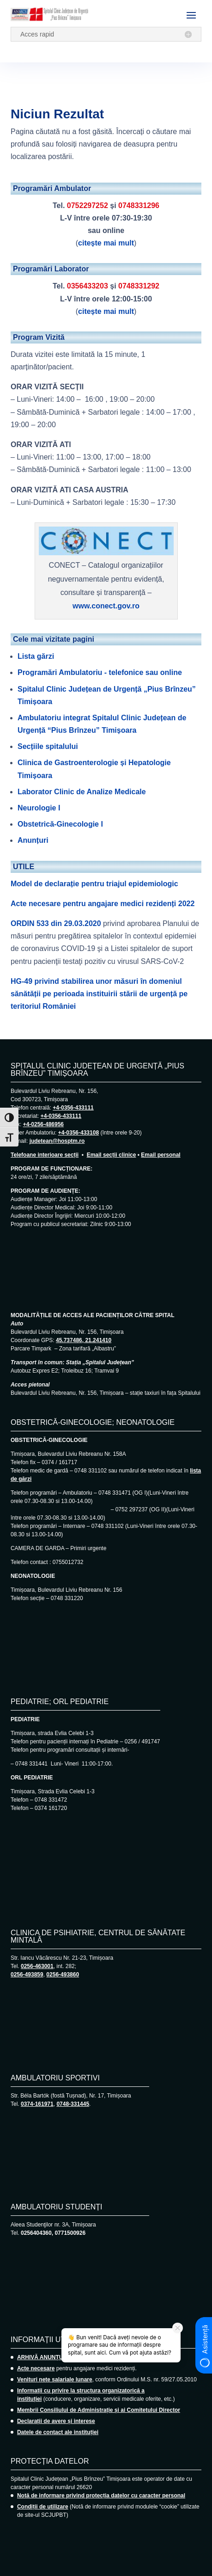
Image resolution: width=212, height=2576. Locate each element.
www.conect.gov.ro (106, 606)
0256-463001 (37, 1966)
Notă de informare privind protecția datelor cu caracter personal (101, 2495)
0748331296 (138, 205)
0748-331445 (72, 2104)
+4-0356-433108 (78, 1132)
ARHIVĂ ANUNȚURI (43, 2357)
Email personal (160, 1155)
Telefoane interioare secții (45, 1155)
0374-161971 (37, 2104)
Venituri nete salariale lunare (54, 2379)
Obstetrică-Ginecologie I (60, 824)
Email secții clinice (111, 1155)
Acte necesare (36, 2368)
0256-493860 (62, 1974)
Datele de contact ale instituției (57, 2432)
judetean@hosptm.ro (57, 1141)
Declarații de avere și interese (56, 2421)
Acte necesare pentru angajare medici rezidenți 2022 (102, 904)
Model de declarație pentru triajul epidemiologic (94, 884)
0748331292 (138, 286)
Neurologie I (39, 808)
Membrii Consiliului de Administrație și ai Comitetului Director (98, 2410)
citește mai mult (106, 243)
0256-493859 (27, 1974)
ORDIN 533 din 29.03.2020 (56, 923)
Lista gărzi (36, 656)
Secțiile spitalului (48, 746)
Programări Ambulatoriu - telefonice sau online (100, 672)
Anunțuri (33, 840)
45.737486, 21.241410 (83, 1340)
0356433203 (87, 286)
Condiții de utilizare (42, 2506)
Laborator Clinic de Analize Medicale (82, 792)
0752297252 (87, 205)
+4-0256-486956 (43, 1124)
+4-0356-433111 (73, 1107)
